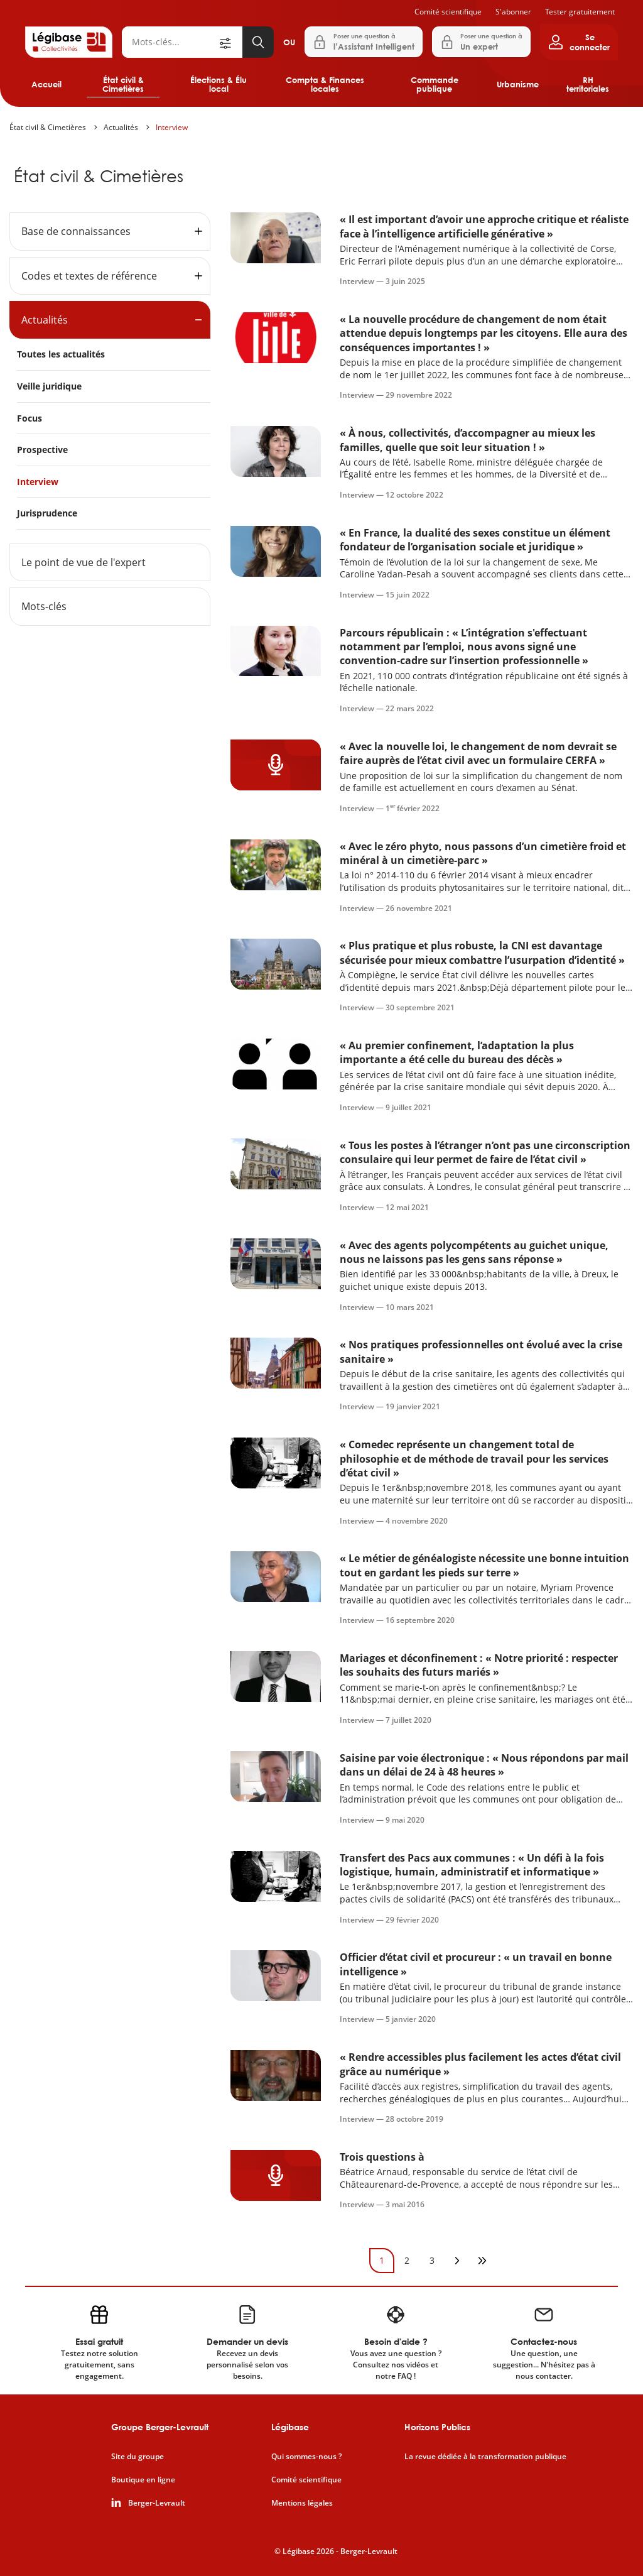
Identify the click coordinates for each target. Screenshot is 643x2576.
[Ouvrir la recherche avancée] (229, 42)
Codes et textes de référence (89, 276)
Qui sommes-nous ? (306, 2457)
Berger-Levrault (156, 2503)
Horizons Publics (437, 2426)
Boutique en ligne (143, 2480)
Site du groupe (137, 2457)
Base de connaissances (76, 231)
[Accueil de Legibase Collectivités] (68, 42)
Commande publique (434, 84)
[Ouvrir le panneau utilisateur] (579, 42)
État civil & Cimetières (123, 84)
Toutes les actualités (61, 354)
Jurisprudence (47, 513)
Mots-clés (44, 606)
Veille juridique (49, 386)
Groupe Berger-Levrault (159, 2426)
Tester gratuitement (580, 11)
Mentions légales (302, 2503)
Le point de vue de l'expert (83, 562)
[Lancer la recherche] (258, 42)
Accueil (46, 84)
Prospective (42, 450)
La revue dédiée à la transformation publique (485, 2457)
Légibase (290, 2426)
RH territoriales (587, 84)
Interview (172, 127)
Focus (29, 418)
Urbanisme (518, 84)
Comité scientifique (448, 11)
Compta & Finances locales (325, 84)
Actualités (121, 127)
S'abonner (513, 11)
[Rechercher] (169, 42)
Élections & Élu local (218, 84)
